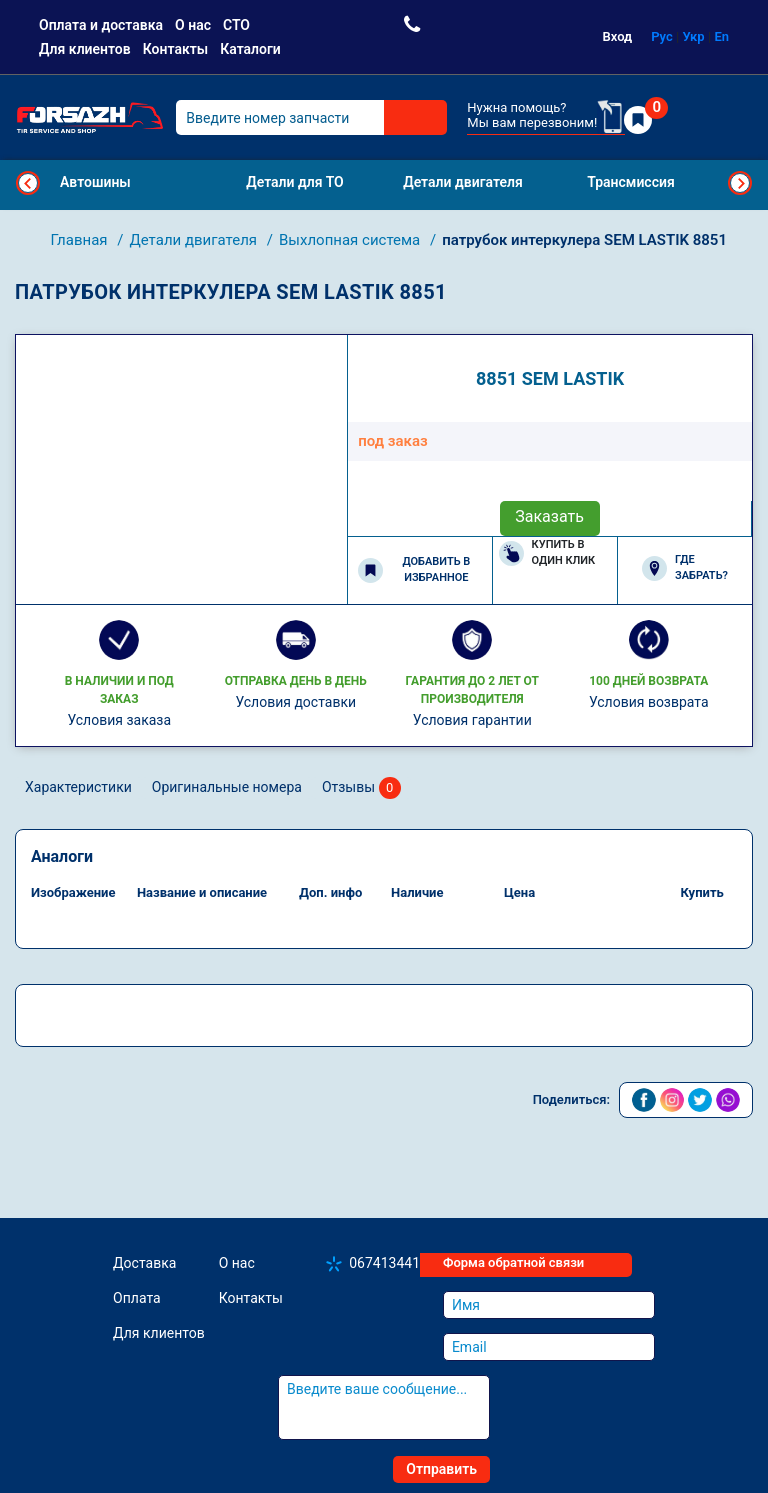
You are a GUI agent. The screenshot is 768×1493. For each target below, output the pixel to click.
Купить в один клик (547, 553)
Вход (618, 36)
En (721, 36)
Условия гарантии (472, 720)
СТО (236, 25)
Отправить (441, 1469)
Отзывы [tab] (361, 788)
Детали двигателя (194, 240)
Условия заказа (119, 720)
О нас (193, 25)
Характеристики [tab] (78, 787)
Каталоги (250, 49)
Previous (28, 183)
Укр (694, 36)
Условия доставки (295, 702)
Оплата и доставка (101, 25)
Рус (662, 36)
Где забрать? (685, 568)
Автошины (95, 182)
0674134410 (388, 1263)
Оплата (137, 1298)
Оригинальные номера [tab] (227, 787)
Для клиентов (85, 49)
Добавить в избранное (414, 570)
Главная (81, 240)
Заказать (549, 516)
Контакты (175, 49)
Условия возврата (649, 702)
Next (740, 183)
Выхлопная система (351, 240)
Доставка (144, 1263)
